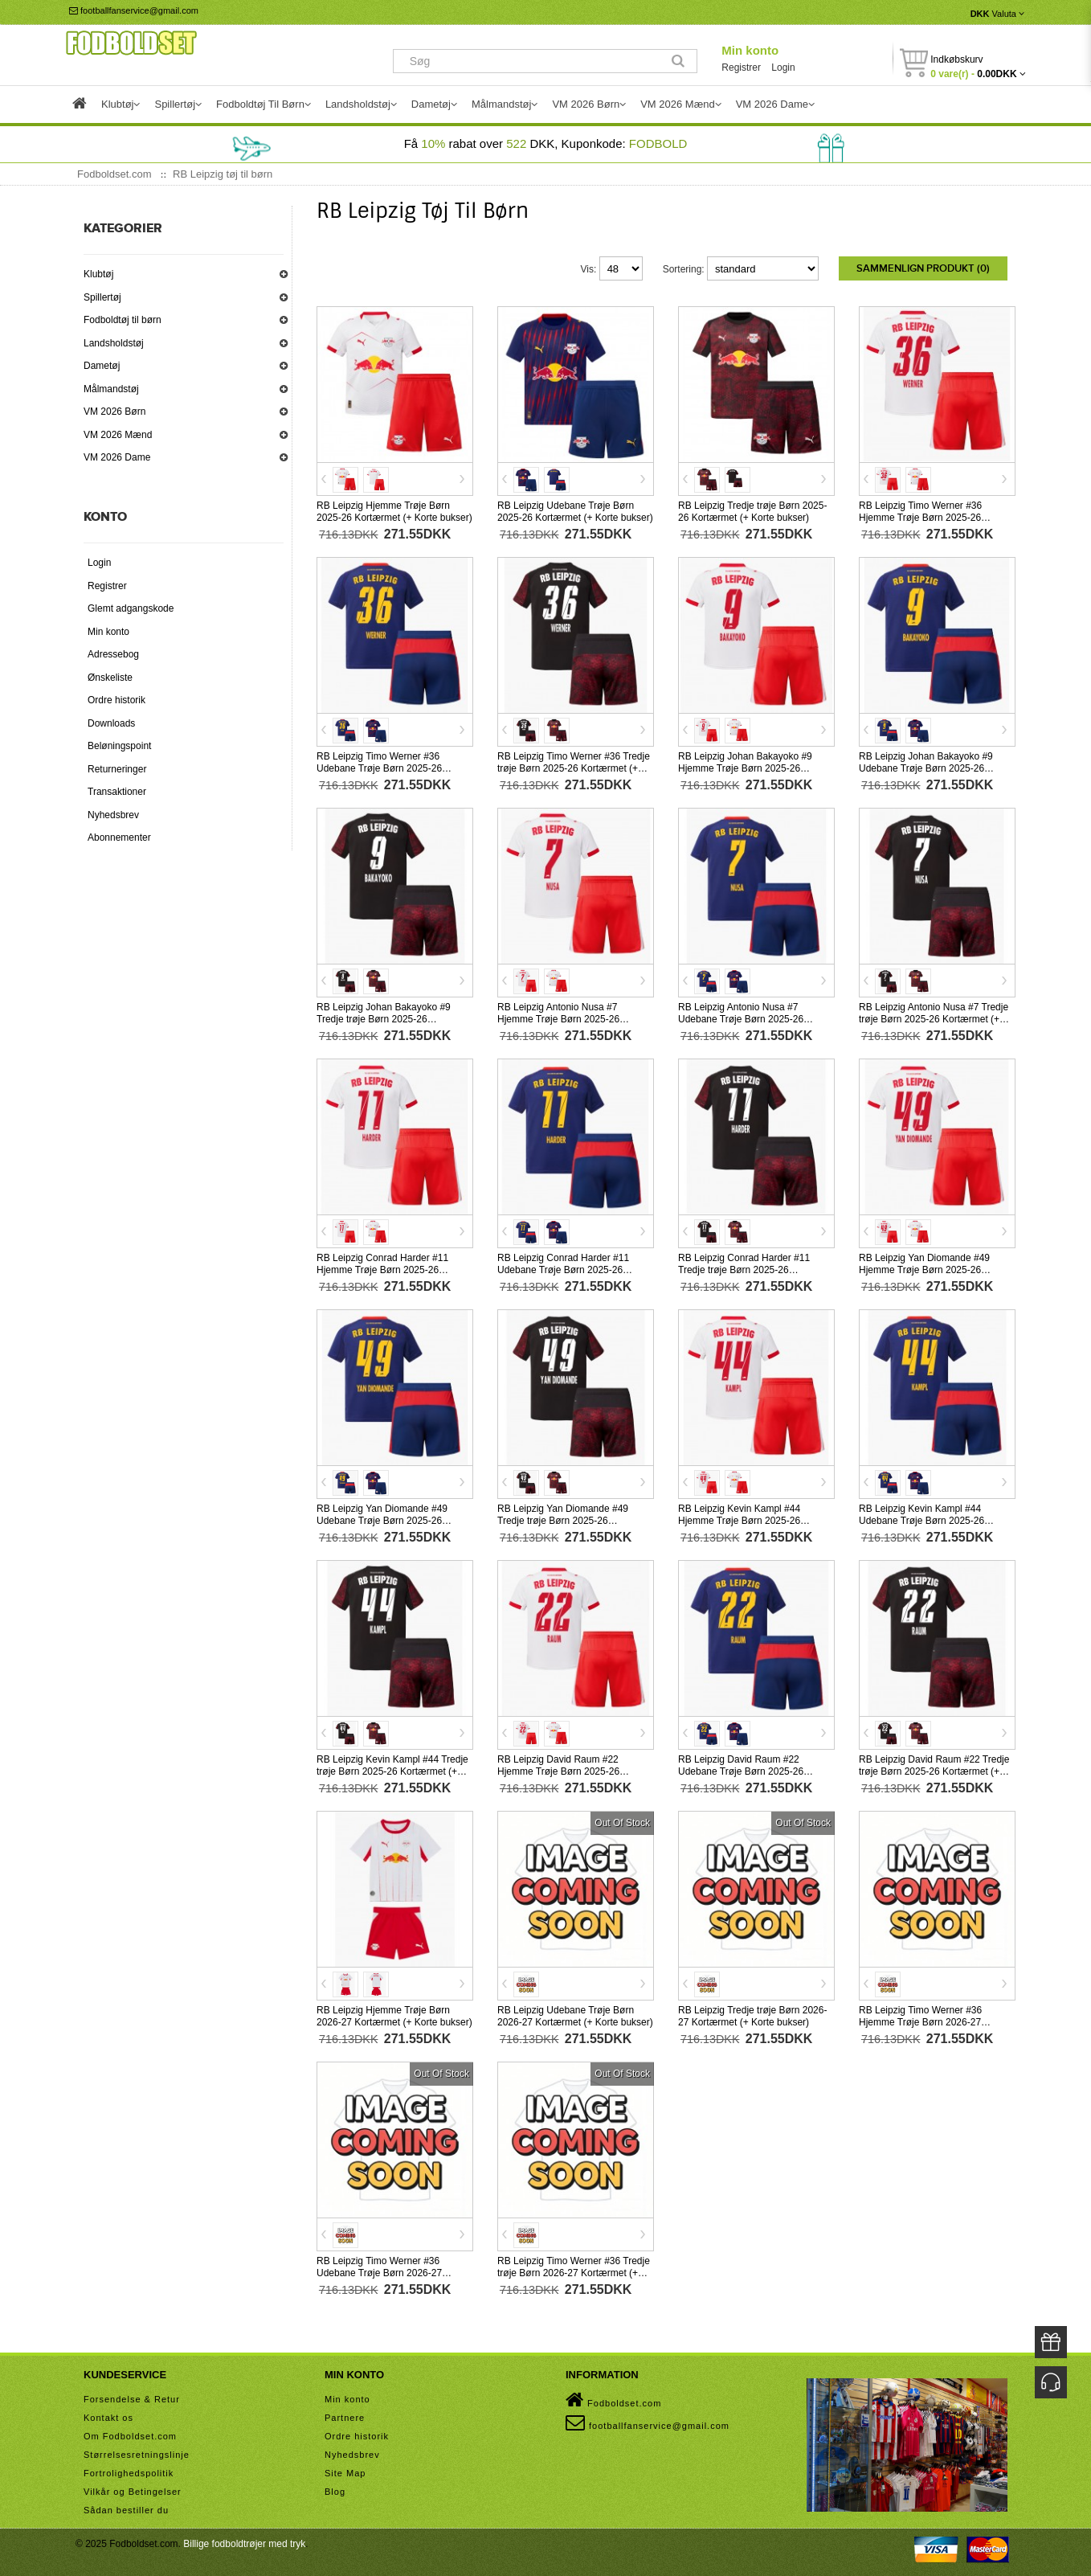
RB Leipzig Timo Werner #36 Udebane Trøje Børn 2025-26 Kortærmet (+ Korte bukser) (379, 766)
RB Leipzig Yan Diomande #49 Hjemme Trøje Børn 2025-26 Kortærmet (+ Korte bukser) (924, 1268)
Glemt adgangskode (131, 608)
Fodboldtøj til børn (122, 320)
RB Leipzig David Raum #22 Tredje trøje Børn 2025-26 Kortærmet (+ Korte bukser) (934, 1770)
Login (783, 67)
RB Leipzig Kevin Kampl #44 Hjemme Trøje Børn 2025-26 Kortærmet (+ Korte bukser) (739, 1519)
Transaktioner (117, 791)
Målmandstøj (111, 389)
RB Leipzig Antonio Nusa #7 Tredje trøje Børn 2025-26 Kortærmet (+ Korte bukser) (933, 1017)
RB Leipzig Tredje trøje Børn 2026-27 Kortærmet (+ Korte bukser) (752, 2014)
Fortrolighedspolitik (129, 2471)
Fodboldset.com (613, 2398)
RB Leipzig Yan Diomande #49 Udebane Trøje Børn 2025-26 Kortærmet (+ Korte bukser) (382, 1519)
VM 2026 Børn (114, 411)
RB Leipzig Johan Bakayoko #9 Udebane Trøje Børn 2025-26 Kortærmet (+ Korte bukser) (926, 766)
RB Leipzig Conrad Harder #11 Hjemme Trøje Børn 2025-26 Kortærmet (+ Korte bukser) (382, 1268)
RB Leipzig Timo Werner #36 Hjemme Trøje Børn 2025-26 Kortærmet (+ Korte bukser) (920, 516)
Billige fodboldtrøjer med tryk (244, 2542)
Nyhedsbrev (113, 815)
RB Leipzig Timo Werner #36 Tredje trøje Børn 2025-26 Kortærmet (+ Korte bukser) (573, 766)
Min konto (749, 50)
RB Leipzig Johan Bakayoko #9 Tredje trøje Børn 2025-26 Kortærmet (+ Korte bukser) (384, 1017)
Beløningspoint (119, 746)
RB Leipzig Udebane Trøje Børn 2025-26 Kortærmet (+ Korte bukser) (575, 510)
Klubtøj (98, 274)
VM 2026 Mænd (118, 434)
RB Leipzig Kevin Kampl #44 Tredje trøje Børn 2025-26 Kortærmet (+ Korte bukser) (392, 1770)
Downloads (111, 723)
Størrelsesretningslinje (137, 2453)
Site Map (345, 2471)
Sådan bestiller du (126, 2508)
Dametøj (102, 365)
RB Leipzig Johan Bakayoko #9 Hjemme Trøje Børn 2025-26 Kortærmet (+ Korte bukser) (745, 766)
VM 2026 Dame (117, 457)
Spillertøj (102, 297)
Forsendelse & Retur (132, 2397)
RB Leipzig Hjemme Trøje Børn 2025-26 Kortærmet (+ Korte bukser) (394, 510)
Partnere (345, 2416)
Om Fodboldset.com (130, 2434)
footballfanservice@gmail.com (133, 10)
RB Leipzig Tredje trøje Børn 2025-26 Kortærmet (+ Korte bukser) (752, 510)
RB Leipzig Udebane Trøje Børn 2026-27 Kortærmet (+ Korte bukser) (575, 2014)
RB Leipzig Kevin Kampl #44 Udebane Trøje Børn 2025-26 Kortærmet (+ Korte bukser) (921, 1519)
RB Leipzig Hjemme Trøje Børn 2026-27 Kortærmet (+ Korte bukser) (394, 2014)
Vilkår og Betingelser (133, 2490)
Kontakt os (108, 2416)
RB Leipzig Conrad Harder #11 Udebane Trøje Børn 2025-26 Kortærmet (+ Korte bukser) (563, 1268)
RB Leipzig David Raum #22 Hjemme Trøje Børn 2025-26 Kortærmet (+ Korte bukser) (558, 1770)
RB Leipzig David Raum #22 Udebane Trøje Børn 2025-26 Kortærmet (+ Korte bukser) (740, 1770)
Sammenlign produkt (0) (923, 268)
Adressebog (113, 654)
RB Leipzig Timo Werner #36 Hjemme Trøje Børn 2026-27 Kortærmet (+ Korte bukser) (920, 2020)
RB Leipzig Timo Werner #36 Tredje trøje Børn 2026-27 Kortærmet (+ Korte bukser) (573, 2271)
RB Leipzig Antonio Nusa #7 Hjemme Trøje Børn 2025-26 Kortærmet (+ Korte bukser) (558, 1017)
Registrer (741, 67)
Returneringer (117, 769)
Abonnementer (119, 837)
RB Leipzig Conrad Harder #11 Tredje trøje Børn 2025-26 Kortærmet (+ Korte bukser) (744, 1268)
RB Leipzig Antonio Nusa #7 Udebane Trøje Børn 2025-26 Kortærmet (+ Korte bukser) (740, 1017)
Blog (335, 2490)
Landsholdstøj (114, 343)
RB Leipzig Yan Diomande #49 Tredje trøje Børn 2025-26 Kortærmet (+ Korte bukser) (562, 1519)
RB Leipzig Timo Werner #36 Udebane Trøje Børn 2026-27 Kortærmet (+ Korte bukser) (379, 2271)
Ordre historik (116, 700)
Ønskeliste (110, 677)
